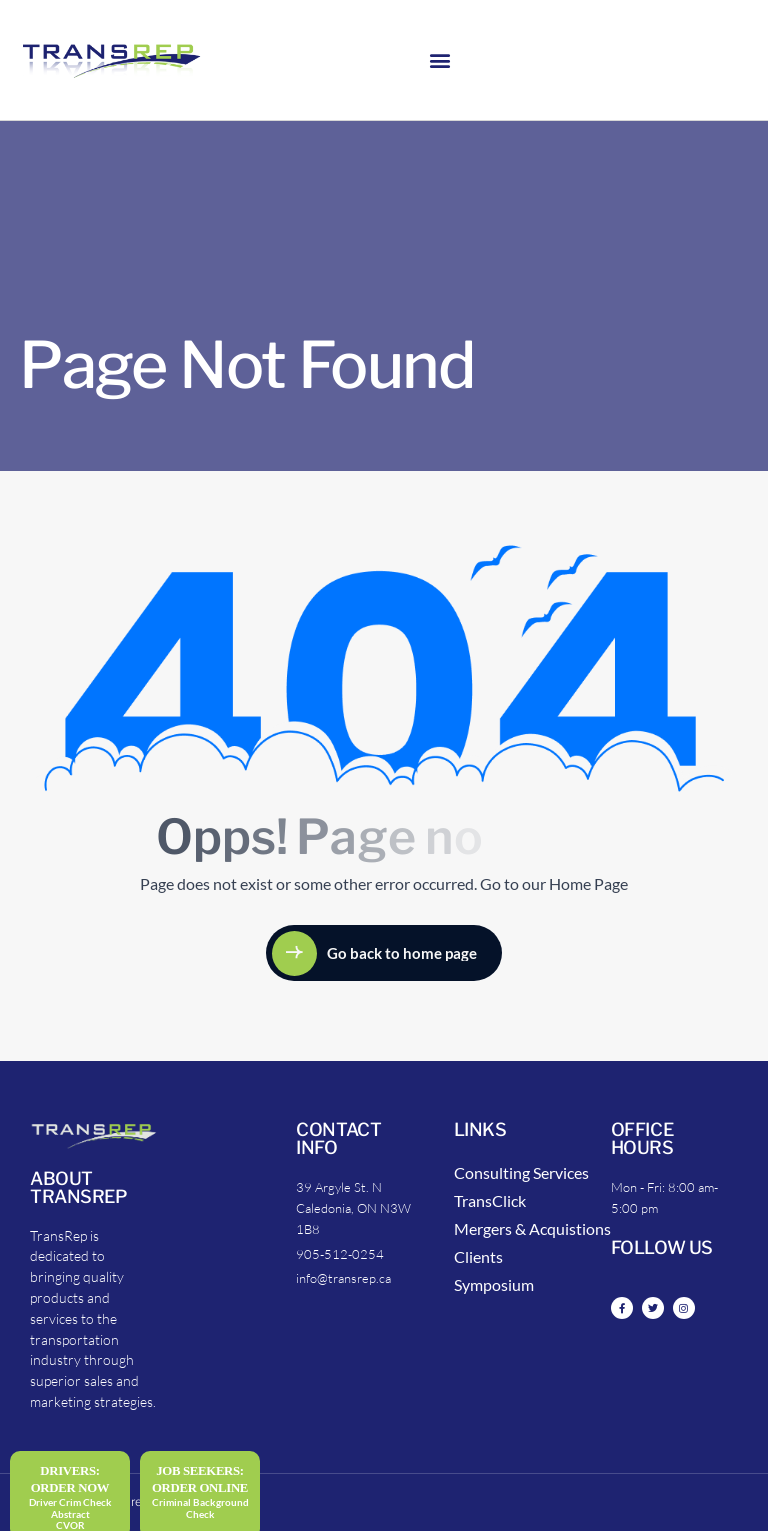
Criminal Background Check (200, 1508)
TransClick (490, 1200)
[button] (440, 60)
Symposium (494, 1284)
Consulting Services (521, 1172)
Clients (478, 1256)
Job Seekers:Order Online (200, 1479)
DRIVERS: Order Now (70, 1479)
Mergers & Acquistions (532, 1228)
